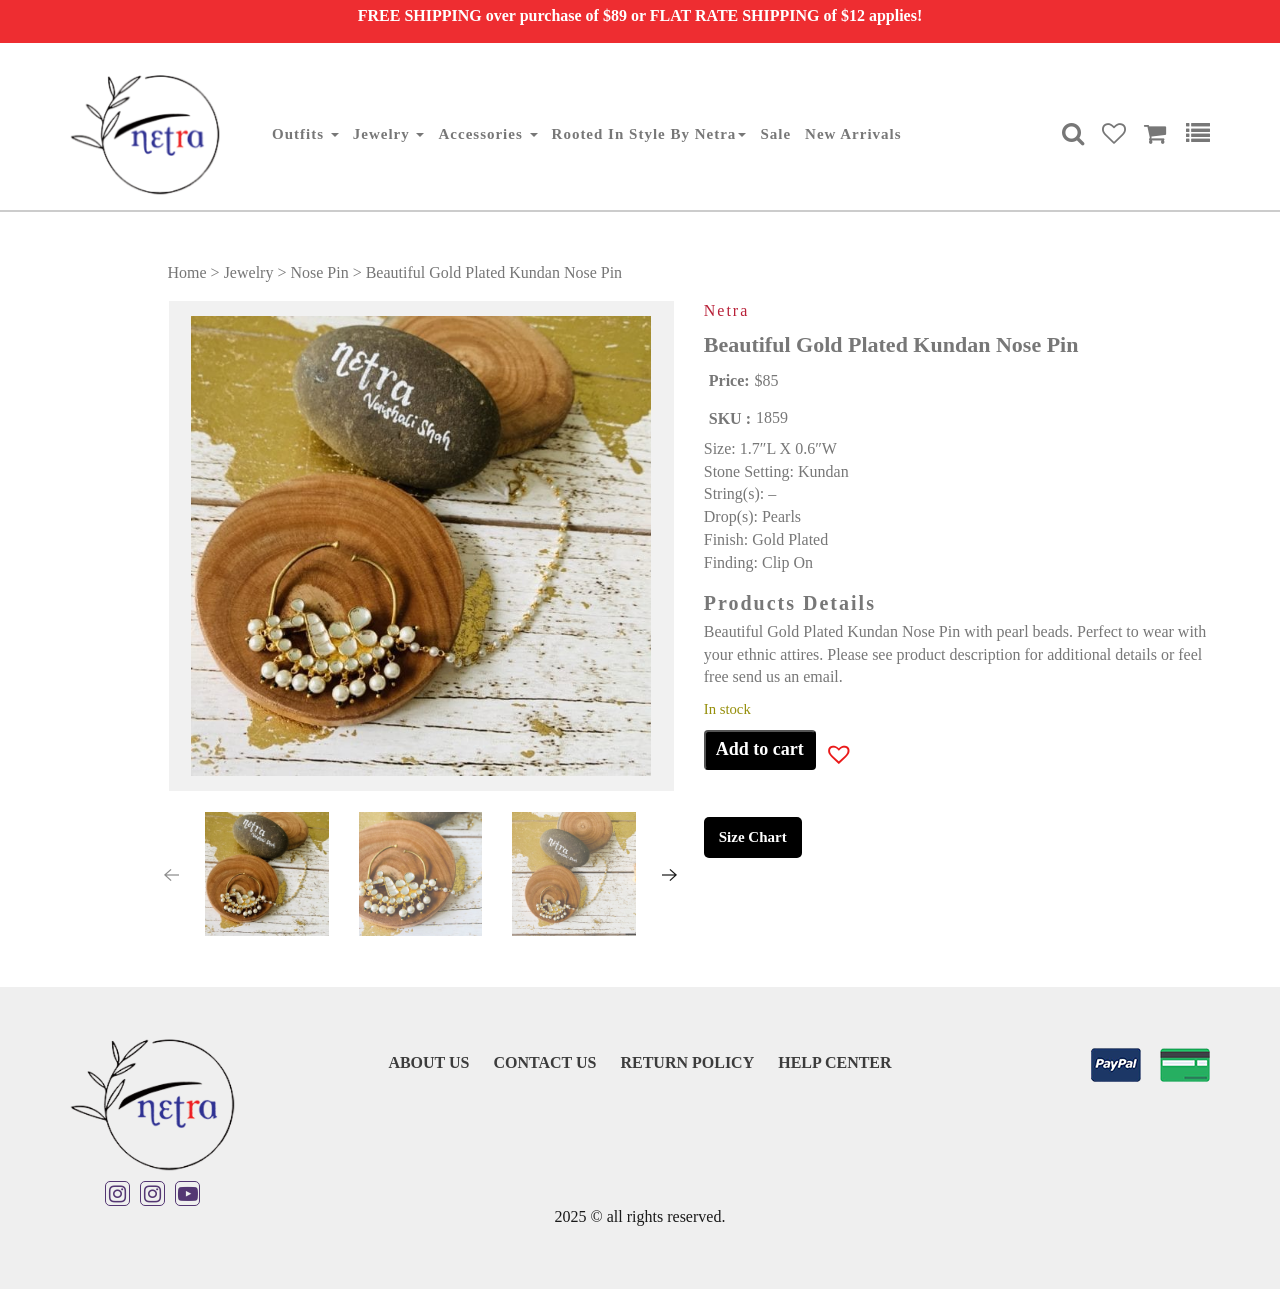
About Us (428, 1062)
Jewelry (249, 272)
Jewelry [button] (389, 134)
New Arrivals (853, 134)
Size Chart (753, 837)
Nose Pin (319, 272)
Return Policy (687, 1062)
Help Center (834, 1062)
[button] (215, 875)
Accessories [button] (487, 134)
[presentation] (171, 875)
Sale (775, 134)
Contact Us (544, 1062)
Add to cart (760, 749)
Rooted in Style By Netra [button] (649, 134)
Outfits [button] (305, 134)
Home (187, 272)
